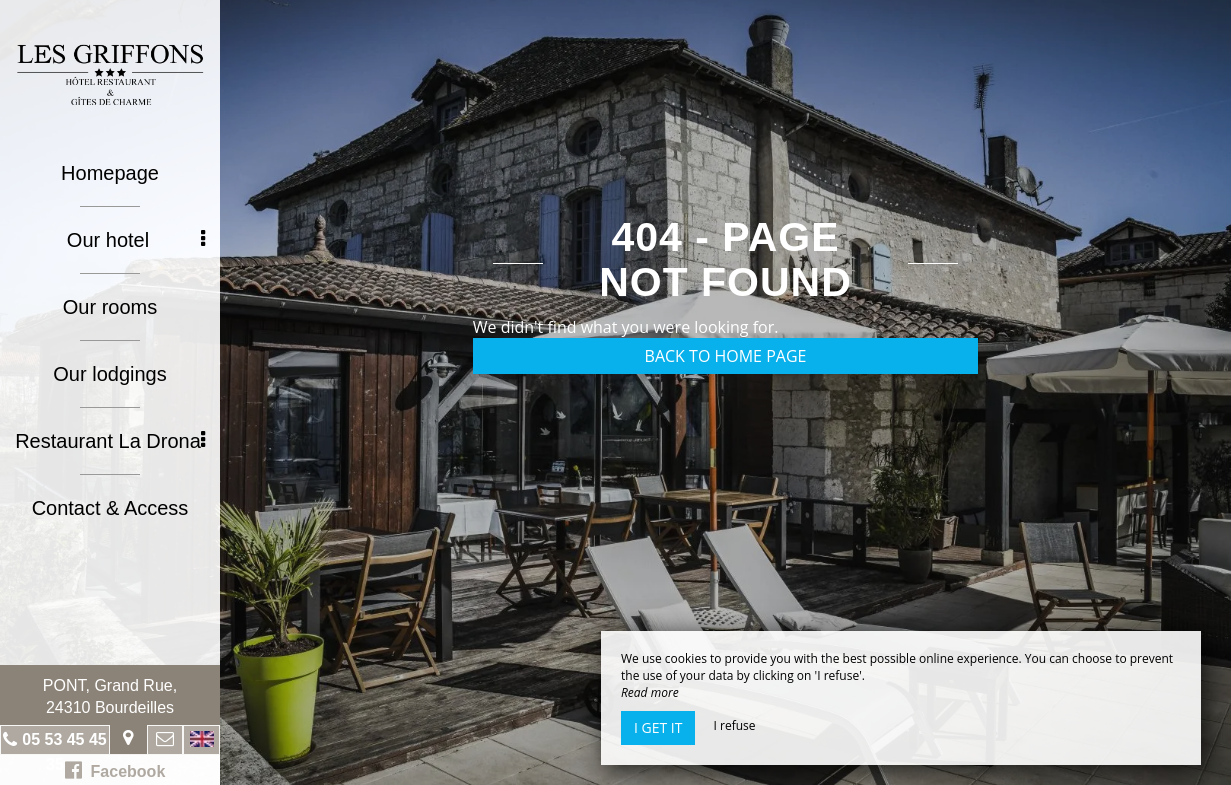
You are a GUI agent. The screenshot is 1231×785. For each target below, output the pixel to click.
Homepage (110, 173)
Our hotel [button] (136, 240)
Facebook (115, 770)
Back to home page (726, 356)
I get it (658, 727)
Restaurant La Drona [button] (110, 441)
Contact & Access (110, 508)
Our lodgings (109, 374)
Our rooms (110, 307)
